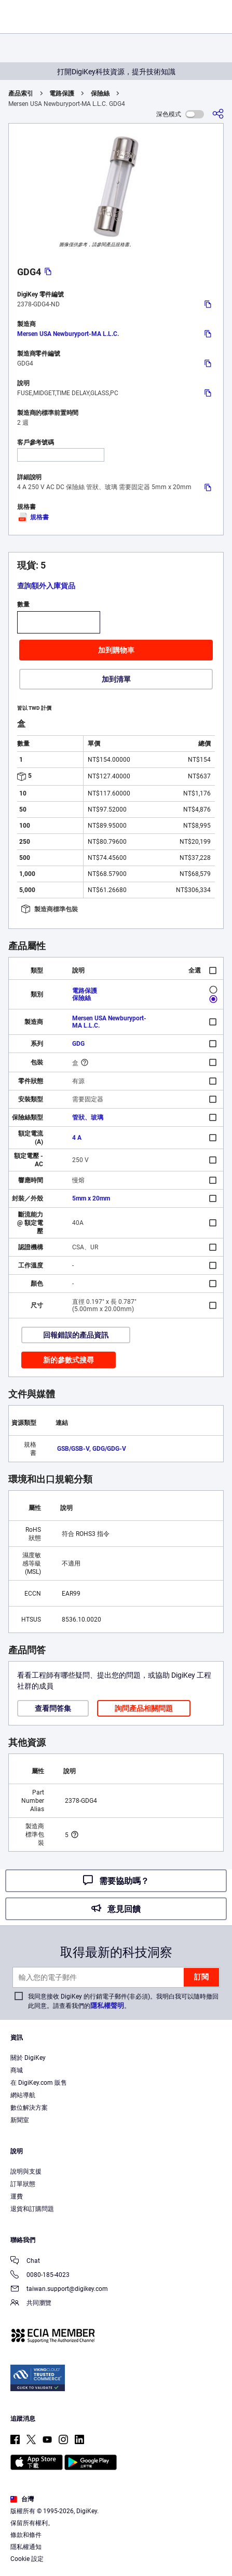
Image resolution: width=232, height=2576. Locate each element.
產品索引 (20, 93)
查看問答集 (53, 1708)
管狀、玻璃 (87, 1117)
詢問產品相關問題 (144, 1708)
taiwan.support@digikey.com (59, 2290)
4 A (76, 1137)
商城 (16, 2070)
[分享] (218, 114)
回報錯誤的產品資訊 (75, 1335)
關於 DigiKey (28, 2057)
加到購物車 (116, 650)
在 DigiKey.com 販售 (38, 2082)
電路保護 (61, 93)
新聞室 (19, 2120)
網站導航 (22, 2095)
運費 (16, 2196)
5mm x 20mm (91, 1198)
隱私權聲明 (107, 2005)
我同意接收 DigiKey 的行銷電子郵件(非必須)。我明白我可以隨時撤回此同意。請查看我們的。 (123, 2001)
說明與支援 (26, 2171)
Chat (25, 2262)
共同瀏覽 (30, 2304)
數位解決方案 (29, 2107)
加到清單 (116, 679)
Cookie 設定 (27, 2558)
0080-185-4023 (40, 2276)
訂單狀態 (22, 2184)
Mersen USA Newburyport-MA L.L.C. (68, 334)
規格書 (33, 517)
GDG (78, 1043)
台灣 (22, 2499)
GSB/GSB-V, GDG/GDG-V (91, 1448)
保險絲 (100, 93)
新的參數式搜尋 (68, 1360)
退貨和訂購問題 (32, 2209)
